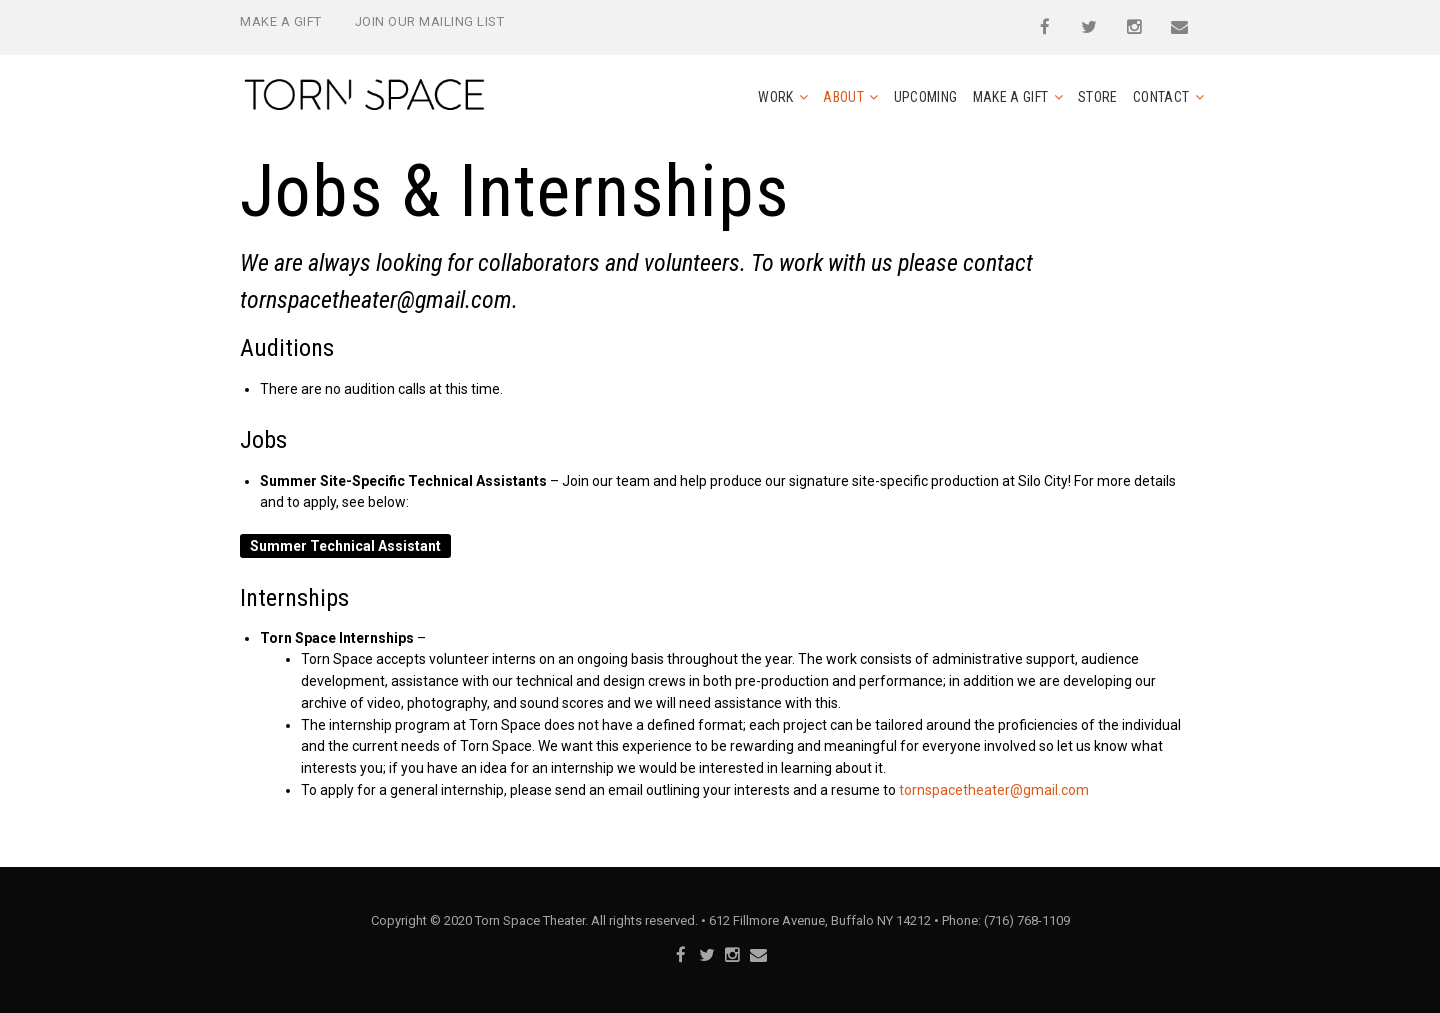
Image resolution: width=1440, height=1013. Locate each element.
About (843, 97)
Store (1098, 97)
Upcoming (926, 97)
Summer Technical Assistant (345, 546)
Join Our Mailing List (430, 21)
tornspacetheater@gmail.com (376, 300)
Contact (1161, 97)
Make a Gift (281, 21)
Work (775, 97)
